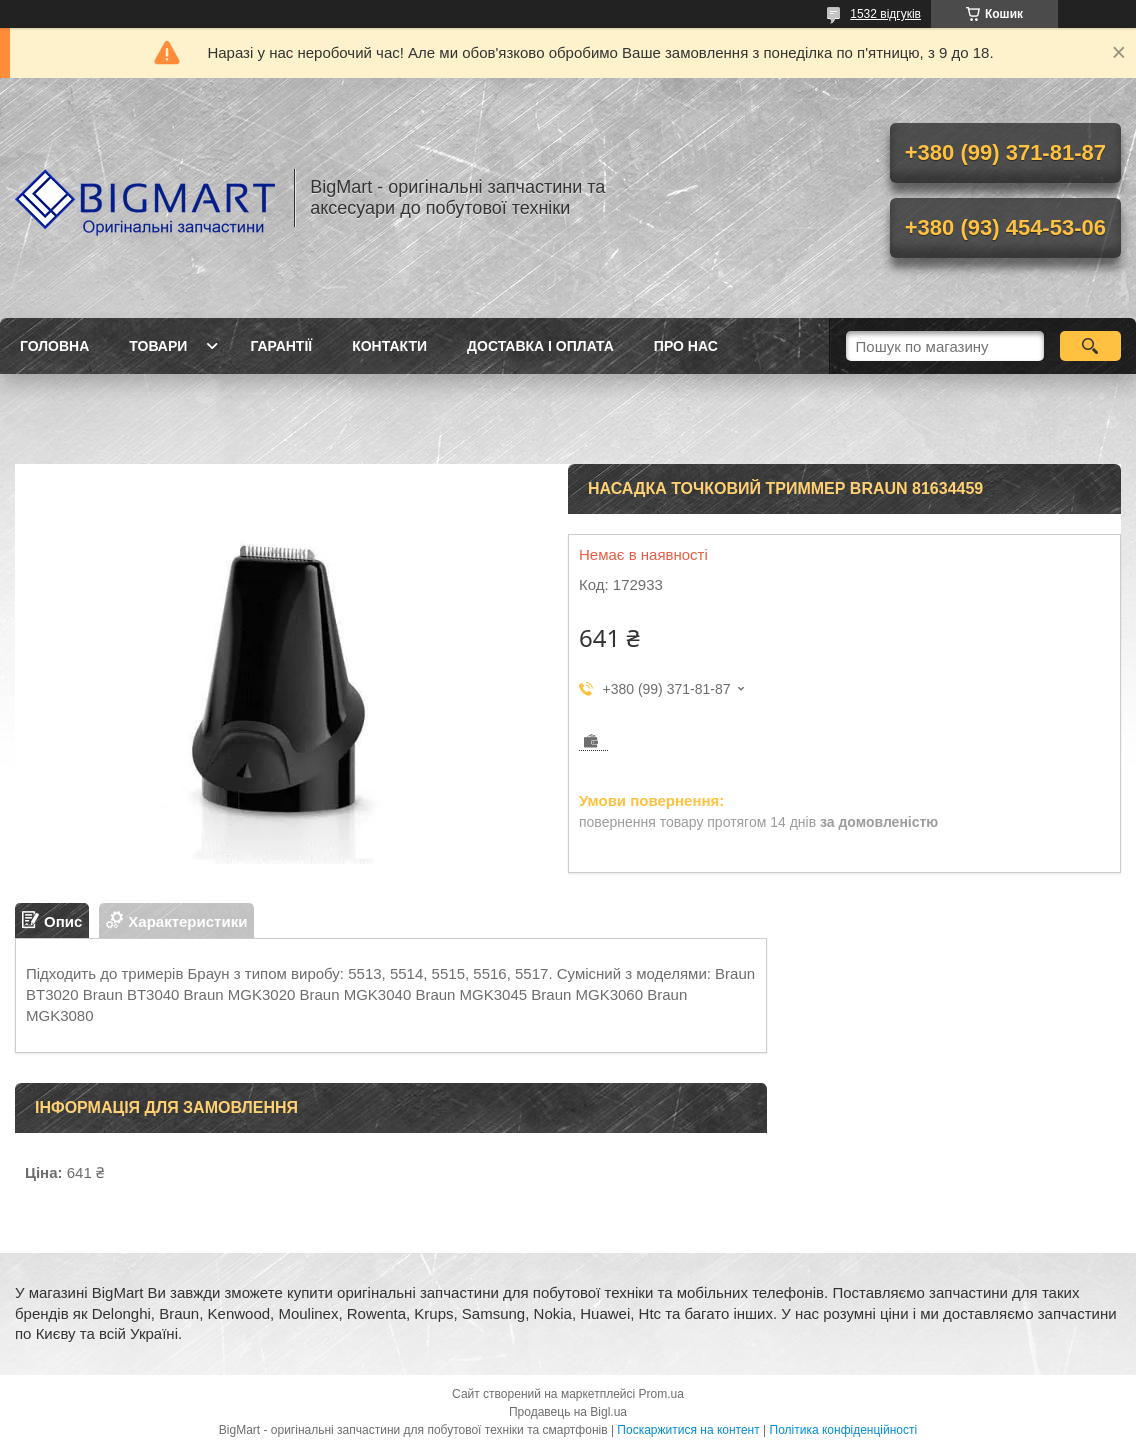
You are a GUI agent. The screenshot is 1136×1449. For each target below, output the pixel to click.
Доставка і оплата (540, 346)
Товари (158, 346)
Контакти (389, 346)
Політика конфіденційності (844, 1430)
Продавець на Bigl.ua (568, 1412)
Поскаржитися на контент (688, 1430)
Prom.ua (661, 1394)
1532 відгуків (885, 14)
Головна (54, 346)
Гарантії (281, 346)
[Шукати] (1090, 346)
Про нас (686, 346)
